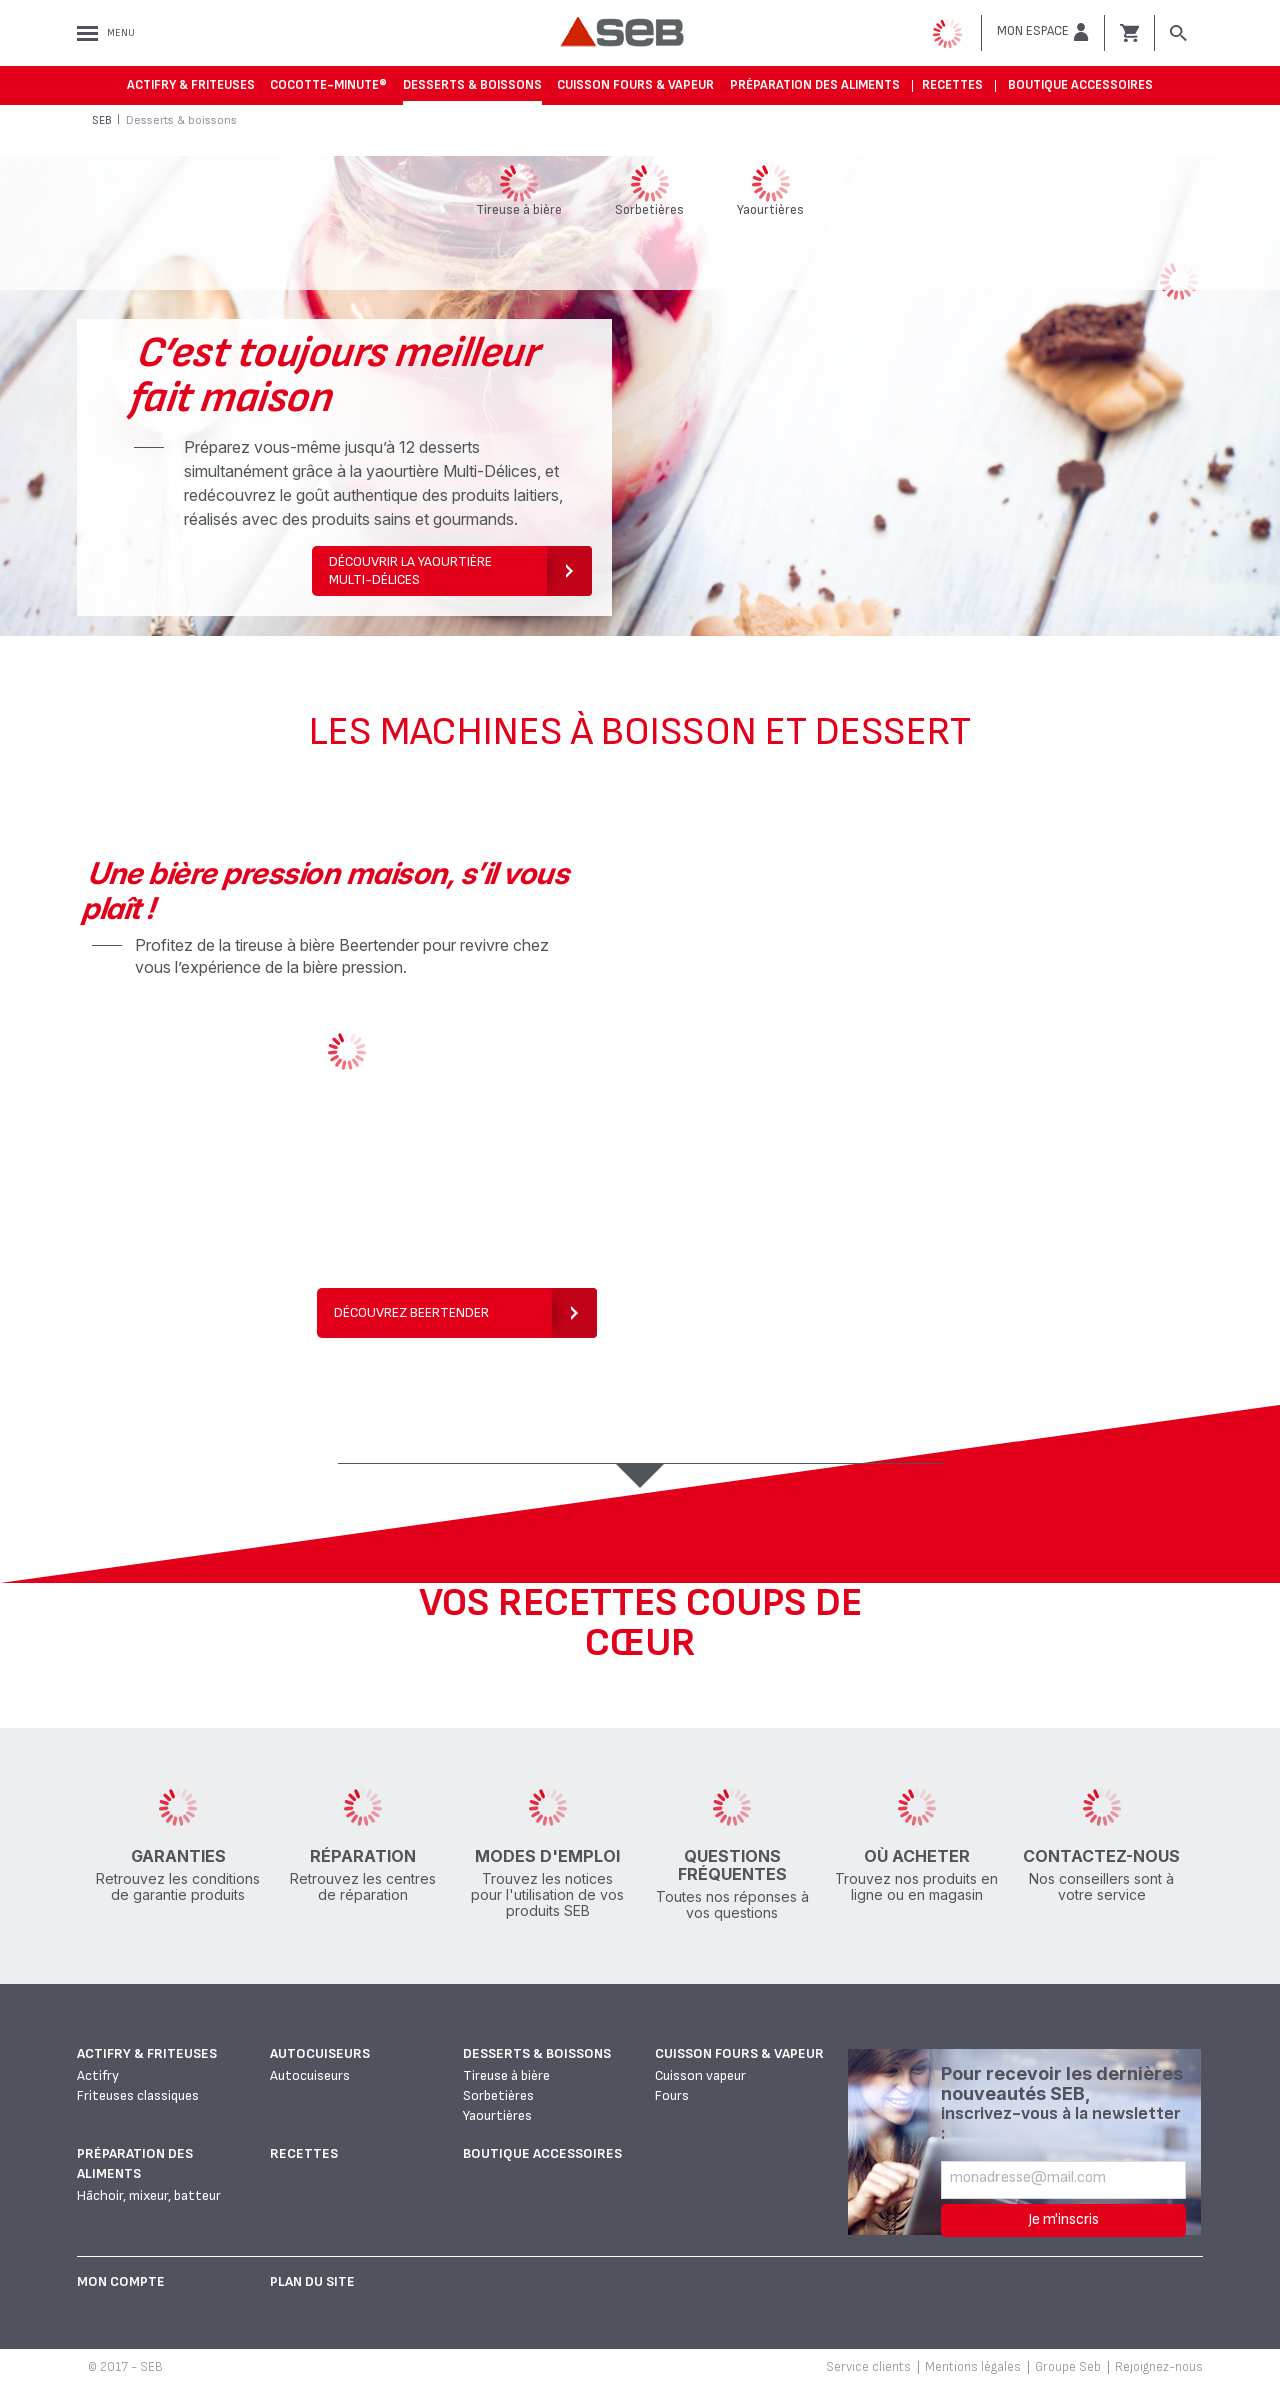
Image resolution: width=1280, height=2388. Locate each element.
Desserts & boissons (472, 85)
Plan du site (312, 2281)
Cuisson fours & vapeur (635, 85)
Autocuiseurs (320, 2053)
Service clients (868, 2367)
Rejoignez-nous (1159, 2367)
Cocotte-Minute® (328, 85)
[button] (1043, 32)
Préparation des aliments (815, 85)
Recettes (952, 85)
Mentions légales (973, 2367)
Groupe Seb (1068, 2367)
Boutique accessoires (1080, 85)
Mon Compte (121, 2281)
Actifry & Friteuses (191, 85)
